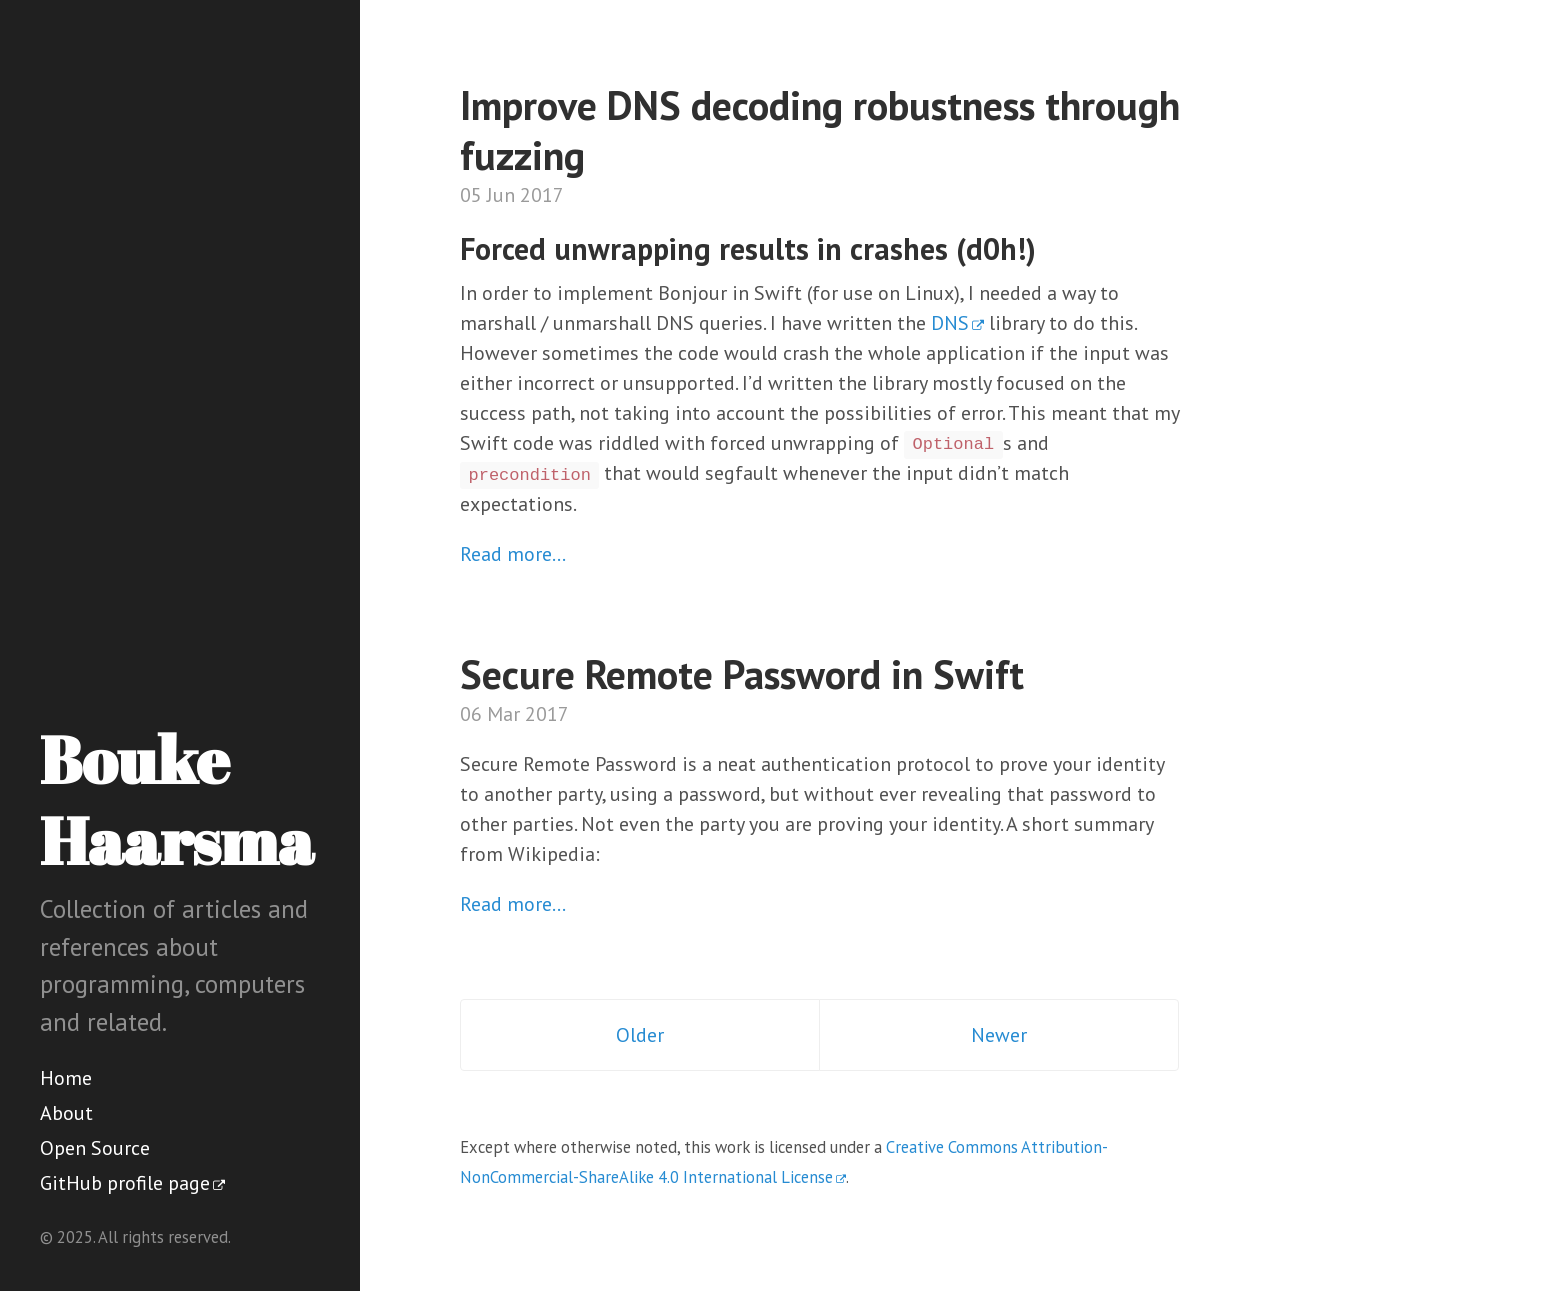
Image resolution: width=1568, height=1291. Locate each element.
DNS (950, 323)
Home (66, 1078)
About (66, 1113)
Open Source (95, 1148)
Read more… (513, 554)
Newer (999, 1035)
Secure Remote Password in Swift (742, 674)
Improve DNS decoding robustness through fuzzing (820, 130)
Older (640, 1035)
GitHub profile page (125, 1183)
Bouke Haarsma (177, 799)
